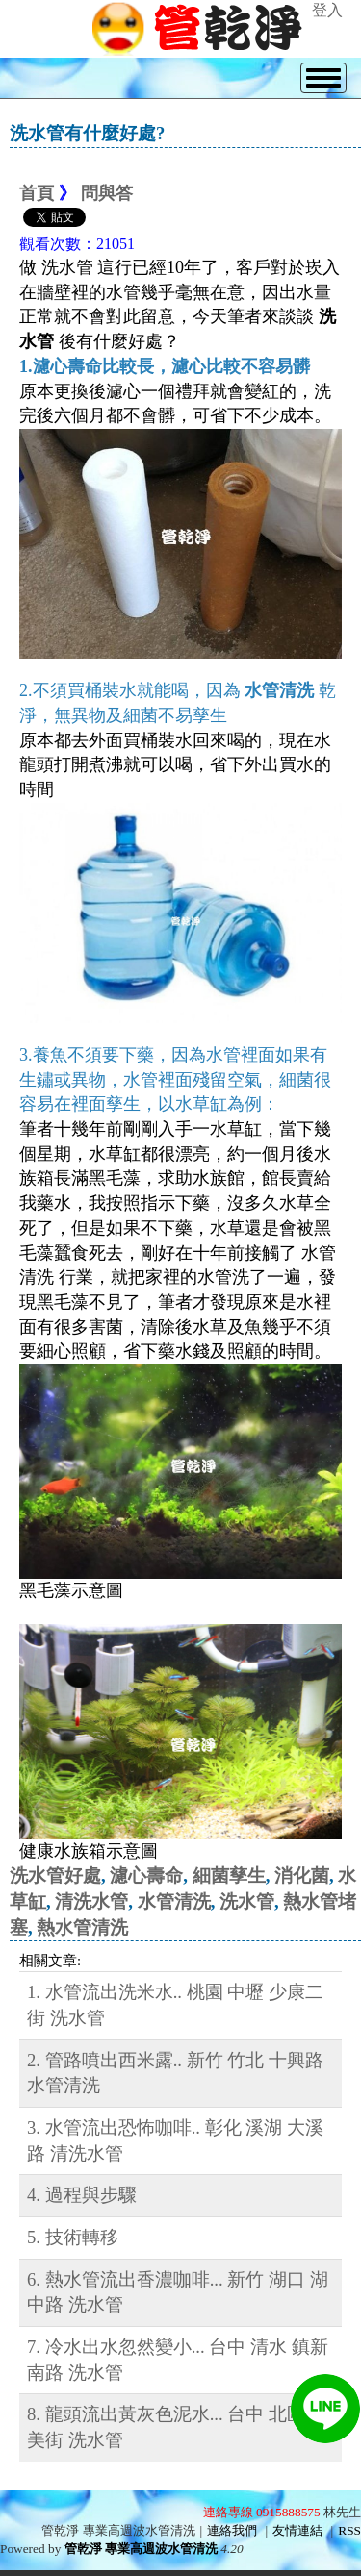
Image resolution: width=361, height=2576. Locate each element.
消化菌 (301, 1875)
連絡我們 (232, 2530)
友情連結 (297, 2530)
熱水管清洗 (82, 1927)
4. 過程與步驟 (82, 2195)
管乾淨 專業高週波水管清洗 (141, 2548)
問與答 (107, 193)
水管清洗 (174, 1901)
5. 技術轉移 (72, 2237)
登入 (327, 10)
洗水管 (246, 1901)
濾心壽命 (146, 1875)
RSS (349, 2530)
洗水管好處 (55, 1875)
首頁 (36, 193)
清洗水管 (91, 1901)
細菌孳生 (229, 1875)
